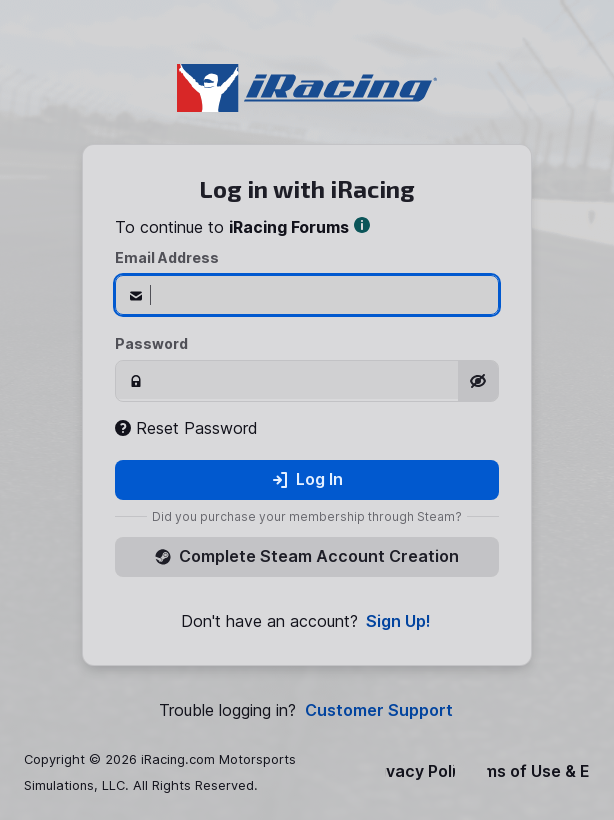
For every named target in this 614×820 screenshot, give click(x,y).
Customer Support (379, 710)
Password (151, 343)
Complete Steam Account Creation (307, 556)
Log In (307, 479)
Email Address (167, 257)
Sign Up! (398, 621)
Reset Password (186, 428)
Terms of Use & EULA (538, 771)
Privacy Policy (420, 771)
